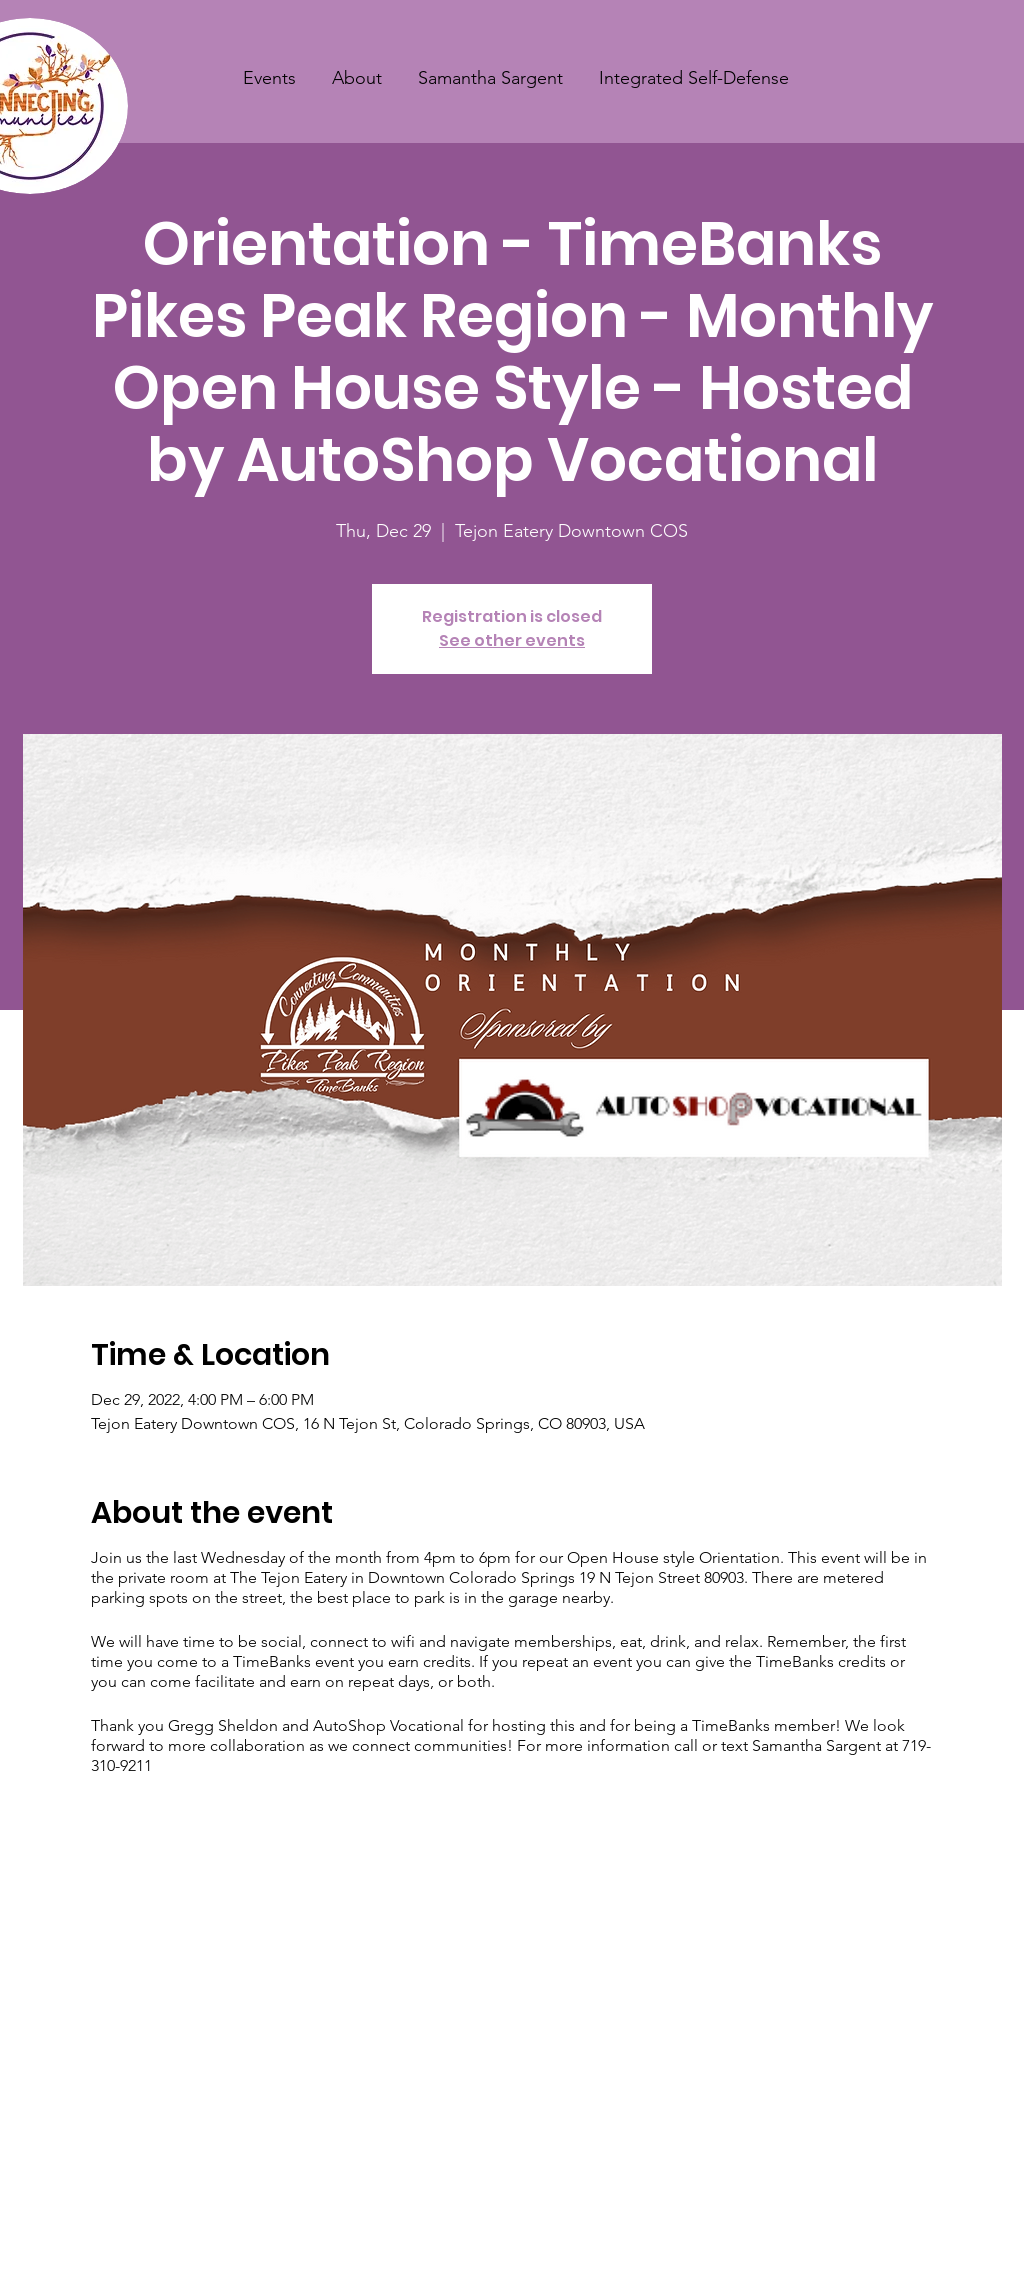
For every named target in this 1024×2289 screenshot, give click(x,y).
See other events (512, 640)
